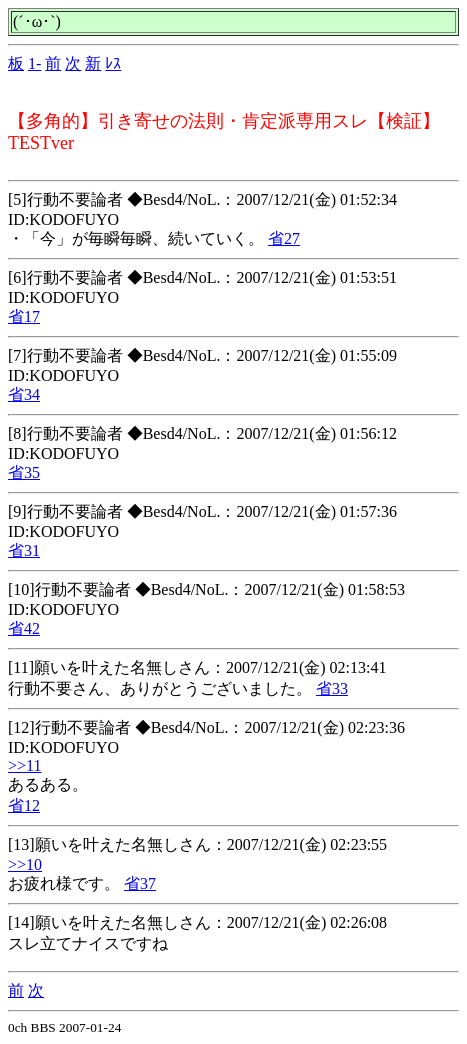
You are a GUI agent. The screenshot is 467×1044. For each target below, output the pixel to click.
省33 (332, 688)
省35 (24, 472)
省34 (24, 394)
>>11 (24, 765)
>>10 (25, 864)
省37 (140, 883)
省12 (24, 805)
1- (34, 63)
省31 (24, 550)
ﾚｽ (113, 63)
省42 (24, 628)
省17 (24, 316)
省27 (284, 238)
